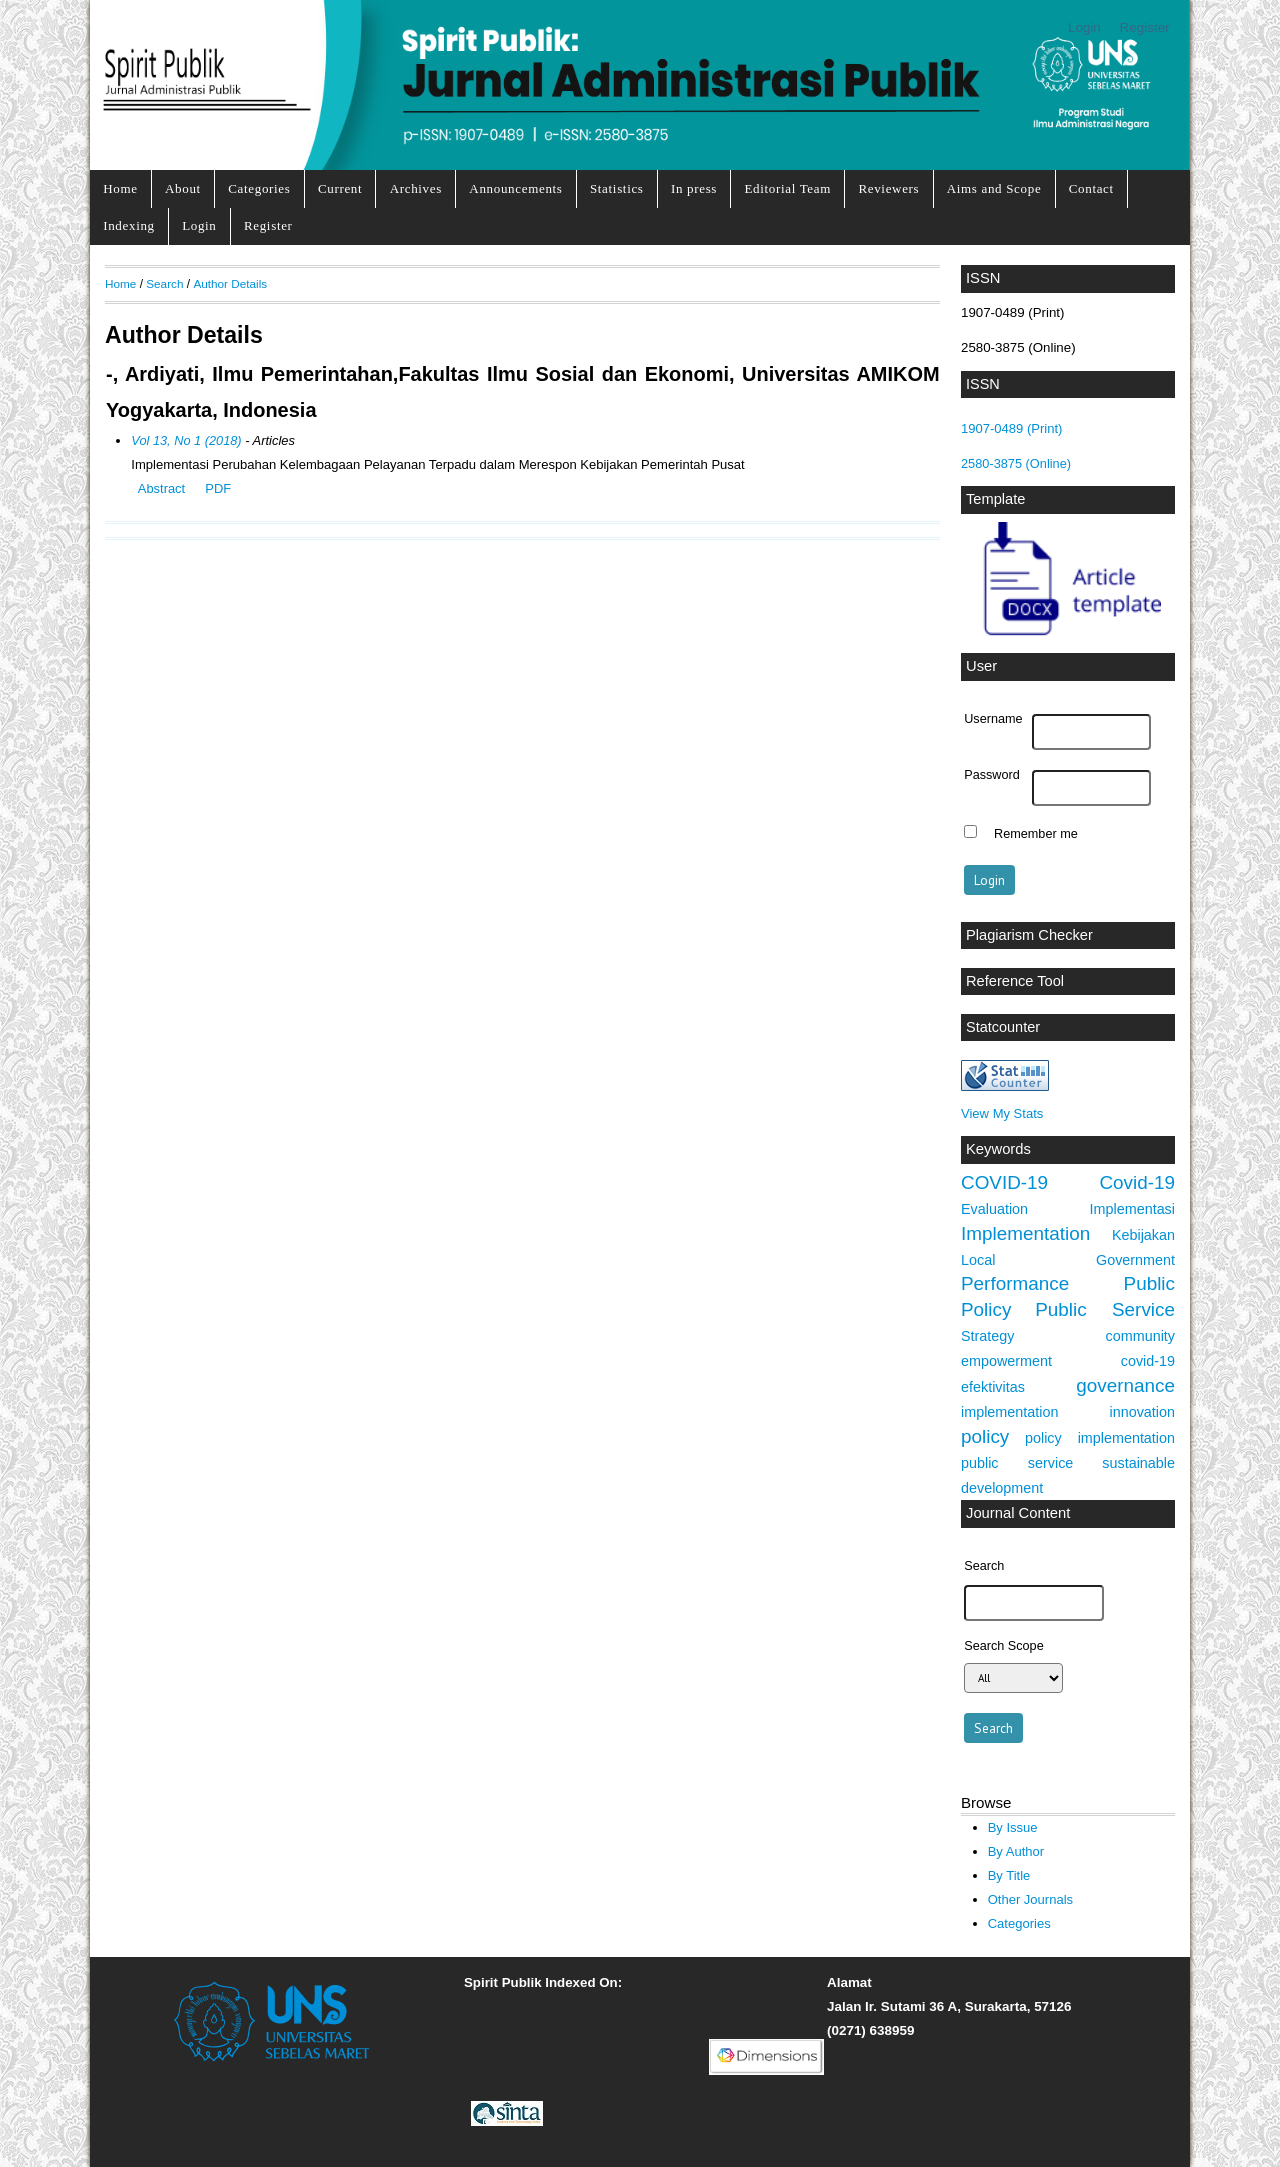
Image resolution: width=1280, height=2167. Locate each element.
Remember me (1036, 834)
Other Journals (1030, 1899)
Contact (1091, 188)
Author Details (230, 283)
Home (120, 188)
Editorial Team (787, 188)
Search (164, 283)
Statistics (617, 188)
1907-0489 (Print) (1011, 428)
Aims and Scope (994, 188)
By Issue (1013, 1827)
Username (993, 719)
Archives (416, 188)
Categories (259, 188)
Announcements (515, 188)
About (183, 188)
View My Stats (1002, 1113)
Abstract (161, 488)
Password (992, 775)
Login (1084, 27)
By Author (1016, 1851)
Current (340, 188)
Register (1145, 27)
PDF (218, 488)
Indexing (129, 225)
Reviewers (888, 188)
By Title (1009, 1875)
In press (694, 188)
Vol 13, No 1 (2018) (186, 440)
